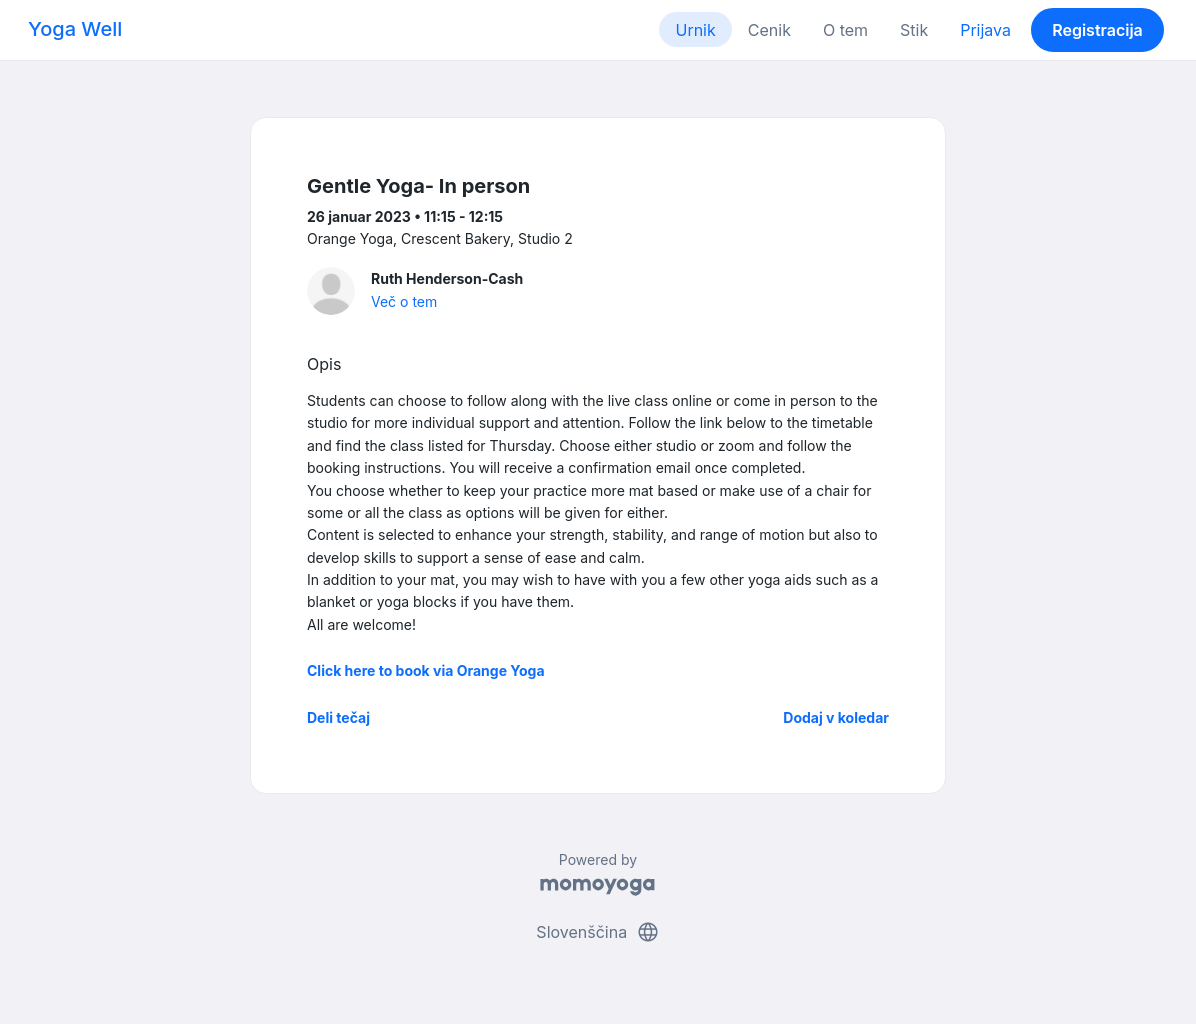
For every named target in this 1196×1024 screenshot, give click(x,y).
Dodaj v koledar (836, 717)
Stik (914, 30)
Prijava (985, 30)
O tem (845, 30)
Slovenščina (597, 932)
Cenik (769, 30)
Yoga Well (75, 29)
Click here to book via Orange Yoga (426, 670)
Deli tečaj (338, 717)
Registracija (1097, 30)
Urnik (695, 30)
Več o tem (404, 301)
